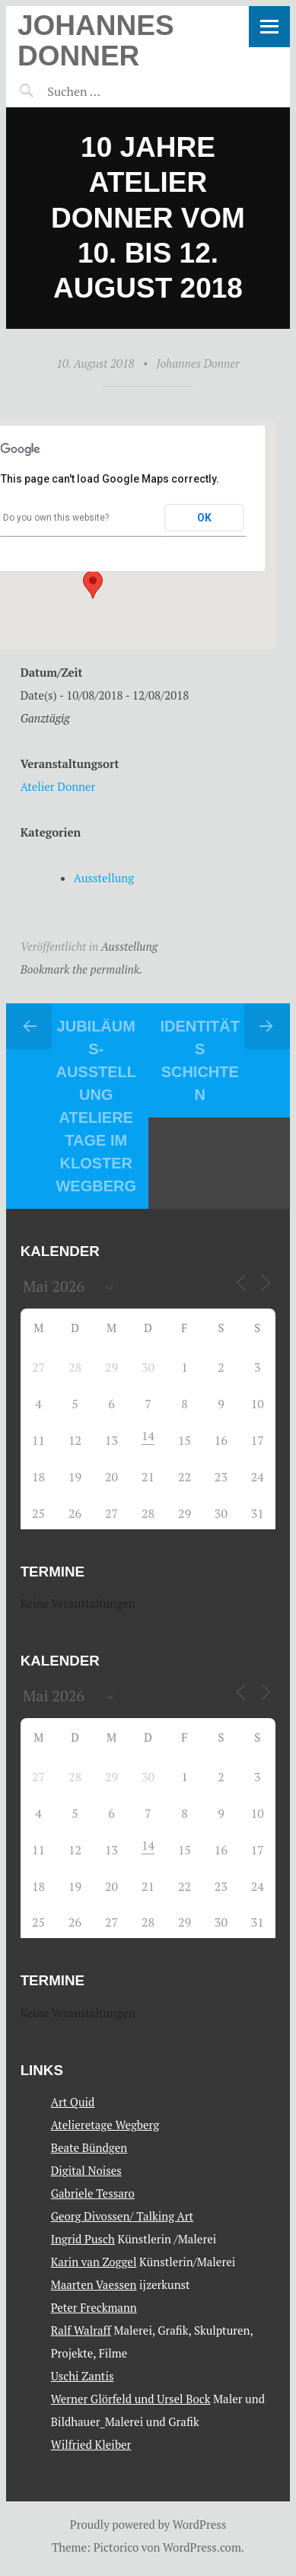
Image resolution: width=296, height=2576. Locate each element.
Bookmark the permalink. (82, 969)
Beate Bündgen (89, 2147)
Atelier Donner (58, 786)
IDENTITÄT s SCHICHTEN (200, 1060)
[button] (93, 584)
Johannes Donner (96, 41)
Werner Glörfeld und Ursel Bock (131, 2398)
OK (204, 518)
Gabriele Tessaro (93, 2193)
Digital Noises (86, 2170)
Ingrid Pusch (83, 2238)
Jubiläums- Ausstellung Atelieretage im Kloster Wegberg (96, 1106)
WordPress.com (202, 2547)
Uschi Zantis (82, 2375)
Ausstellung (104, 877)
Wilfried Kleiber (91, 2444)
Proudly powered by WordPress (148, 2524)
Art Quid (73, 2101)
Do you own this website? (56, 517)
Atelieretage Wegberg (105, 2124)
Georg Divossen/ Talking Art (122, 2216)
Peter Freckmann (94, 2307)
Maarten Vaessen (94, 2284)
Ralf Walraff (81, 2330)
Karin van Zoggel (94, 2261)
